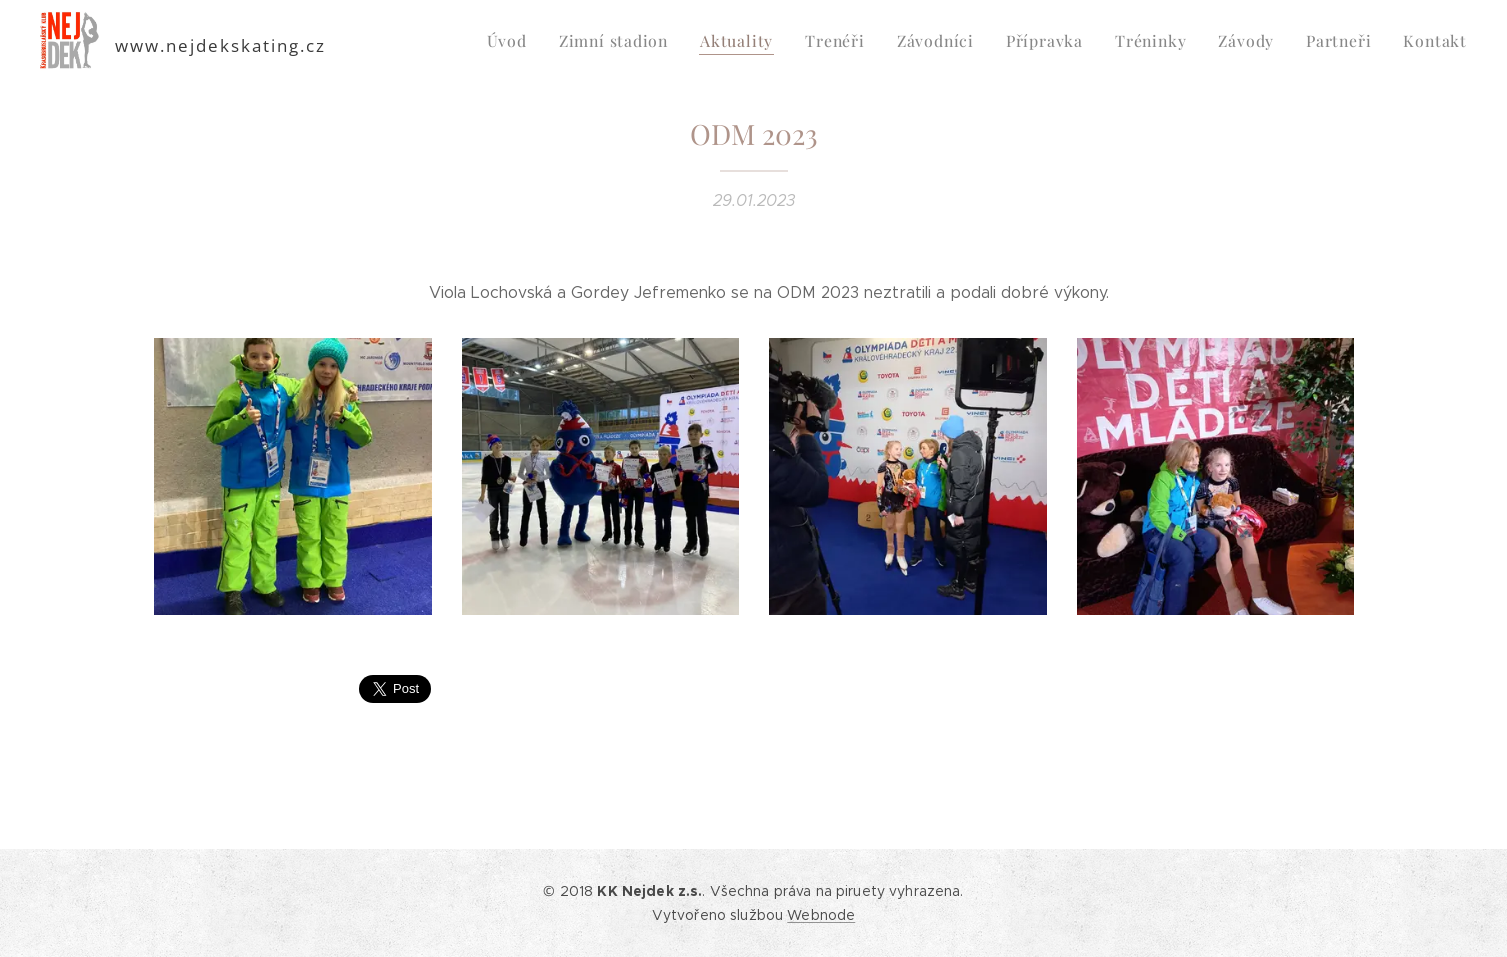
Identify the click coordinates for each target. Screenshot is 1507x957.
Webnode (821, 915)
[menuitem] (536, 41)
